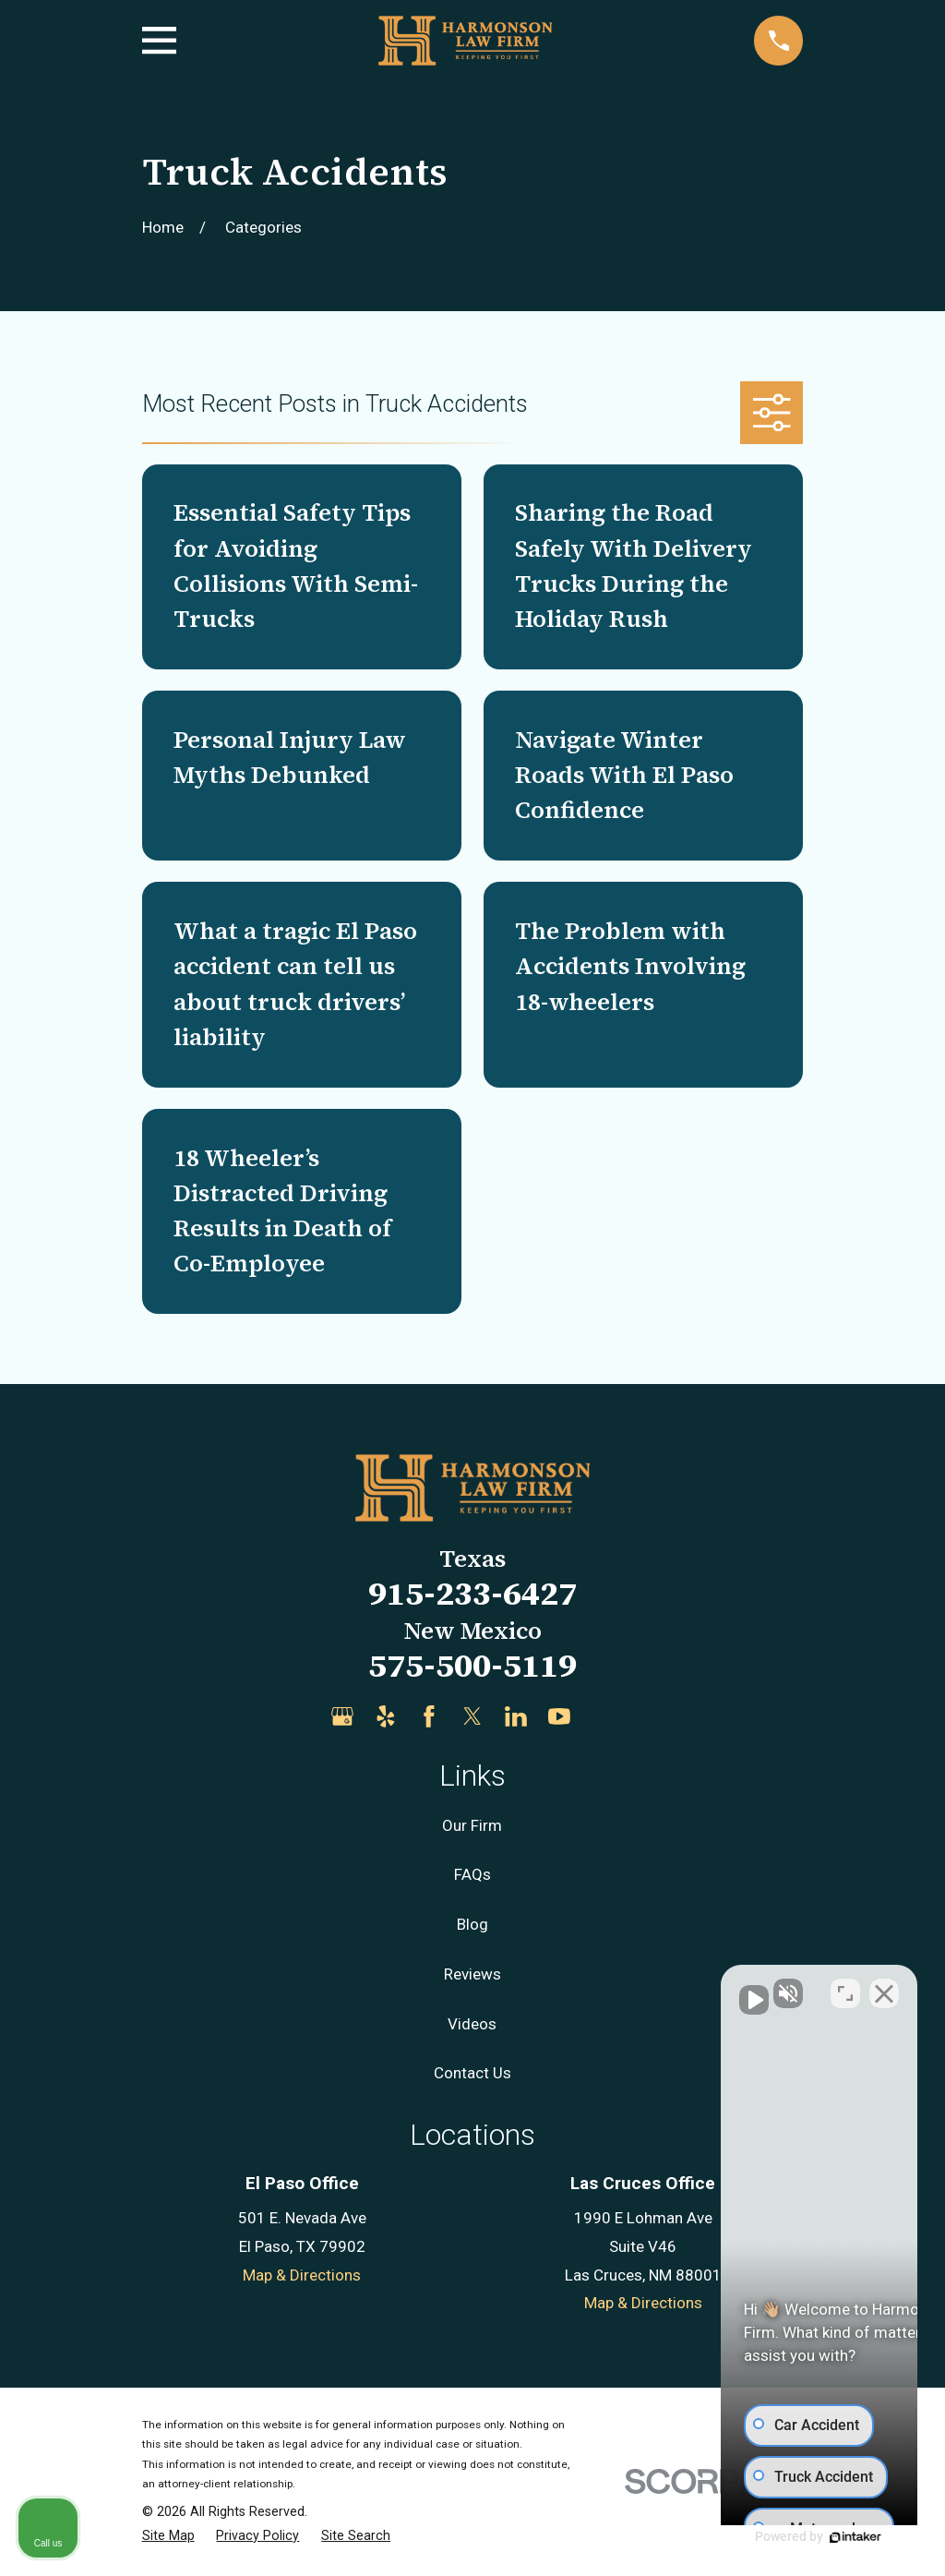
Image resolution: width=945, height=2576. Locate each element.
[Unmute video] (618, 1986)
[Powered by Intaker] (788, 2537)
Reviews (472, 1974)
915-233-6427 (472, 1593)
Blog (472, 1924)
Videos (472, 2024)
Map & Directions (302, 2275)
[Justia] (603, 1716)
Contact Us (472, 2073)
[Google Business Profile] (342, 1716)
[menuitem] (168, 2536)
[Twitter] (472, 1716)
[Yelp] (386, 1716)
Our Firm (472, 1825)
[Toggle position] (845, 1986)
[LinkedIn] (516, 1716)
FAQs (472, 1874)
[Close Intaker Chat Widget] (884, 1986)
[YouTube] (559, 1716)
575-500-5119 (472, 1665)
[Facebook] (429, 1716)
